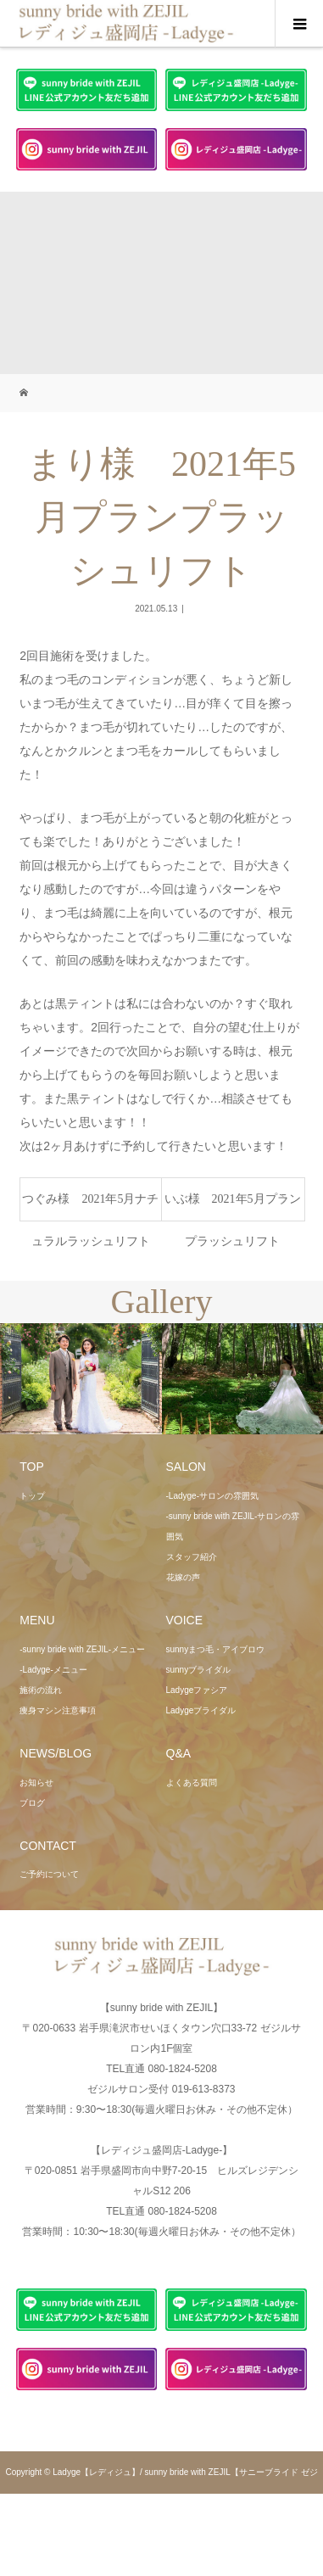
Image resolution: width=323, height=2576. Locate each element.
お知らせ (36, 1782)
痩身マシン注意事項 (57, 1710)
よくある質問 (191, 1782)
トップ (32, 1495)
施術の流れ (40, 1690)
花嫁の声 (183, 1577)
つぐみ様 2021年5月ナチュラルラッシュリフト (90, 1207)
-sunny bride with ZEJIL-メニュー (82, 1649)
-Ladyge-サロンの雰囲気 (212, 1495)
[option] (81, 1379)
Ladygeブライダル (201, 1710)
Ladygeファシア (197, 1690)
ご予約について (49, 1874)
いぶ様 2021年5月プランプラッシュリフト (232, 1207)
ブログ (32, 1803)
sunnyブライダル (198, 1669)
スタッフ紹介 (191, 1557)
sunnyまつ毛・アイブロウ (215, 1649)
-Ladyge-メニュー (52, 1669)
